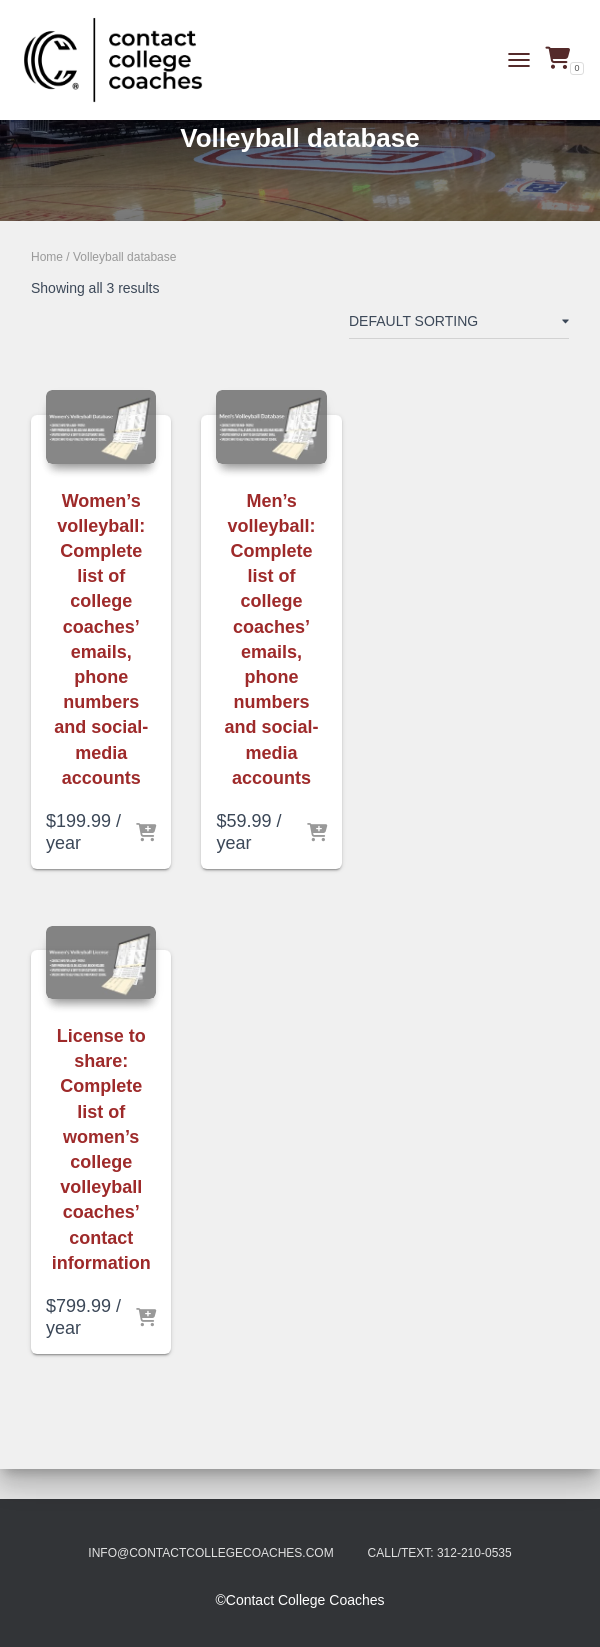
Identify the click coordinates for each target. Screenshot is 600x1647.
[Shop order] (459, 325)
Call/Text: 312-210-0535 (440, 1553)
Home (47, 257)
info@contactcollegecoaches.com (210, 1553)
